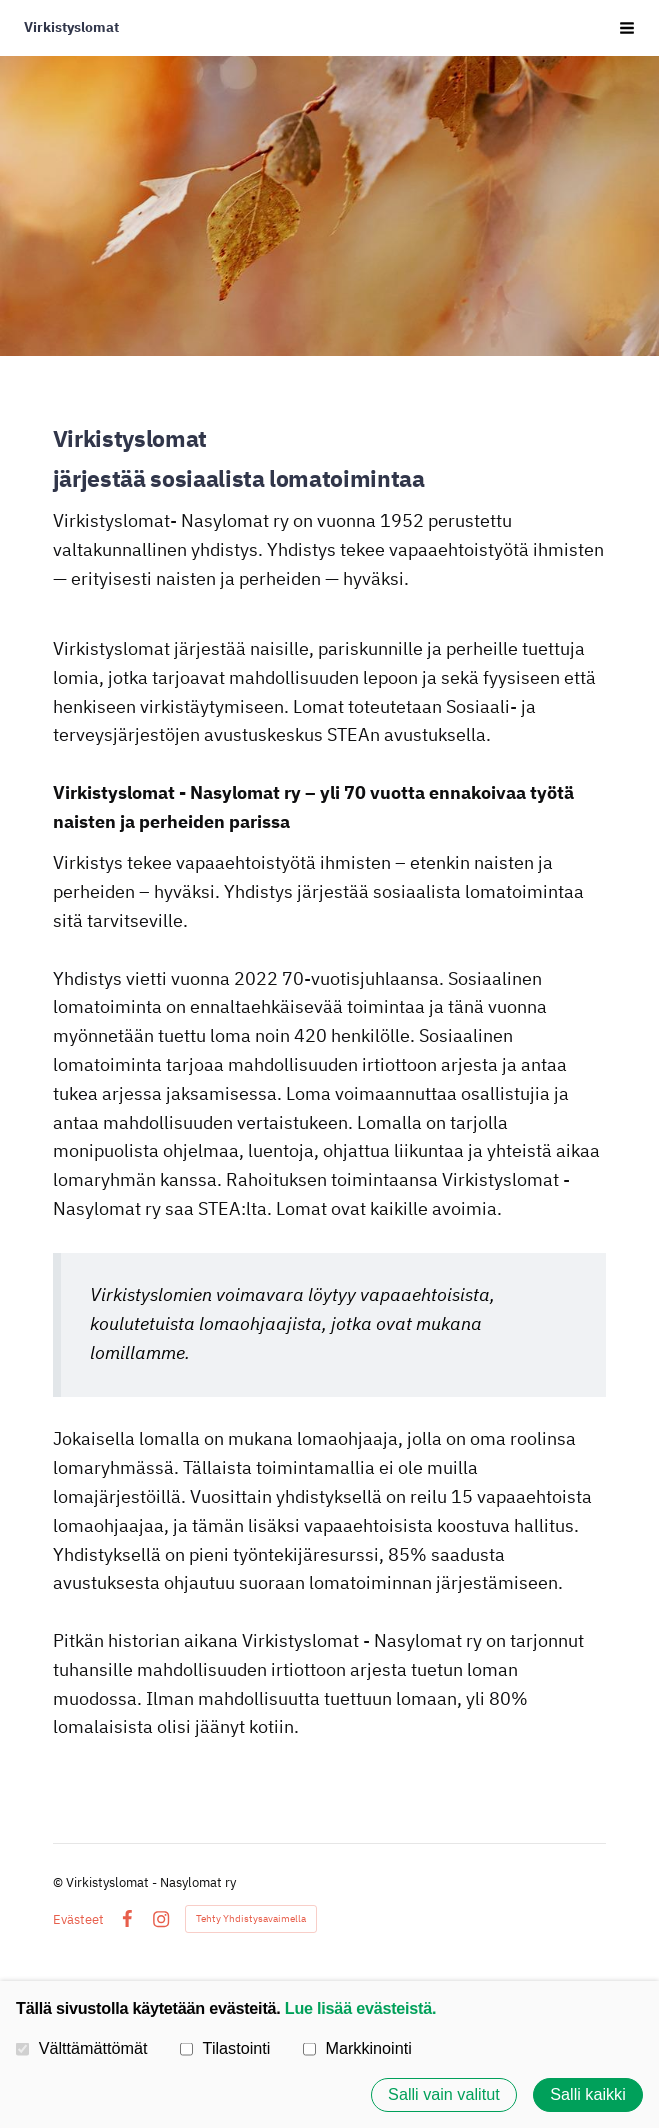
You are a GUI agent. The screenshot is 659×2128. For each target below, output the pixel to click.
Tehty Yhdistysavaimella (251, 1918)
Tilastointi (225, 2048)
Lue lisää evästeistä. (360, 2008)
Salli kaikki (588, 2095)
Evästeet (78, 1919)
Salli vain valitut (444, 2095)
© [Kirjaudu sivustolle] (59, 1882)
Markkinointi (357, 2048)
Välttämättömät (82, 2048)
